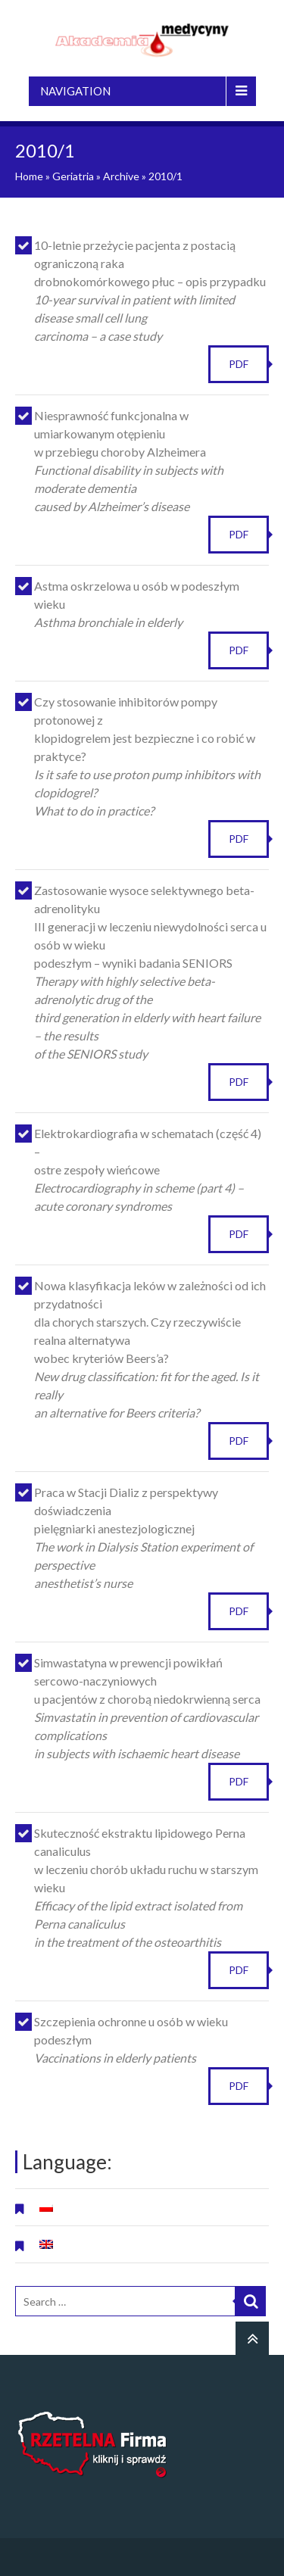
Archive (121, 176)
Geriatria (73, 176)
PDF (238, 363)
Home (29, 176)
